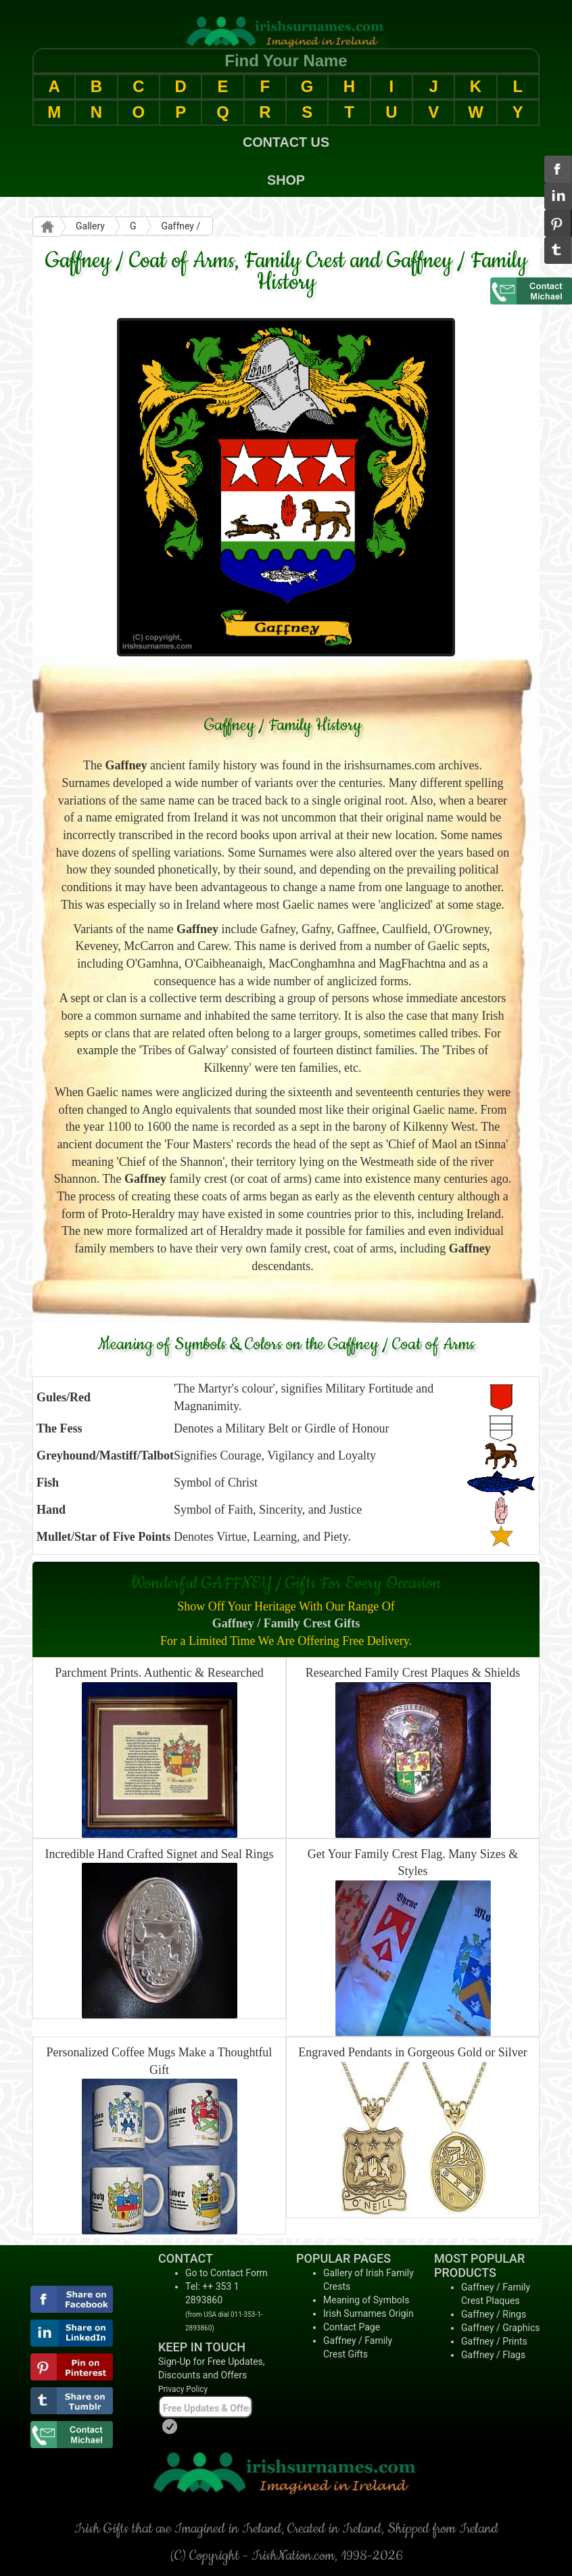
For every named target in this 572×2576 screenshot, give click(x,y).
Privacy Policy (183, 2389)
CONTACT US (286, 142)
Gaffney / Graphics (500, 2327)
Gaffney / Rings (493, 2314)
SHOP (286, 180)
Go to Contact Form (226, 2272)
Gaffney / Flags (493, 2354)
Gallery (90, 226)
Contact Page (351, 2327)
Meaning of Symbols (366, 2300)
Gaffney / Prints (494, 2341)
